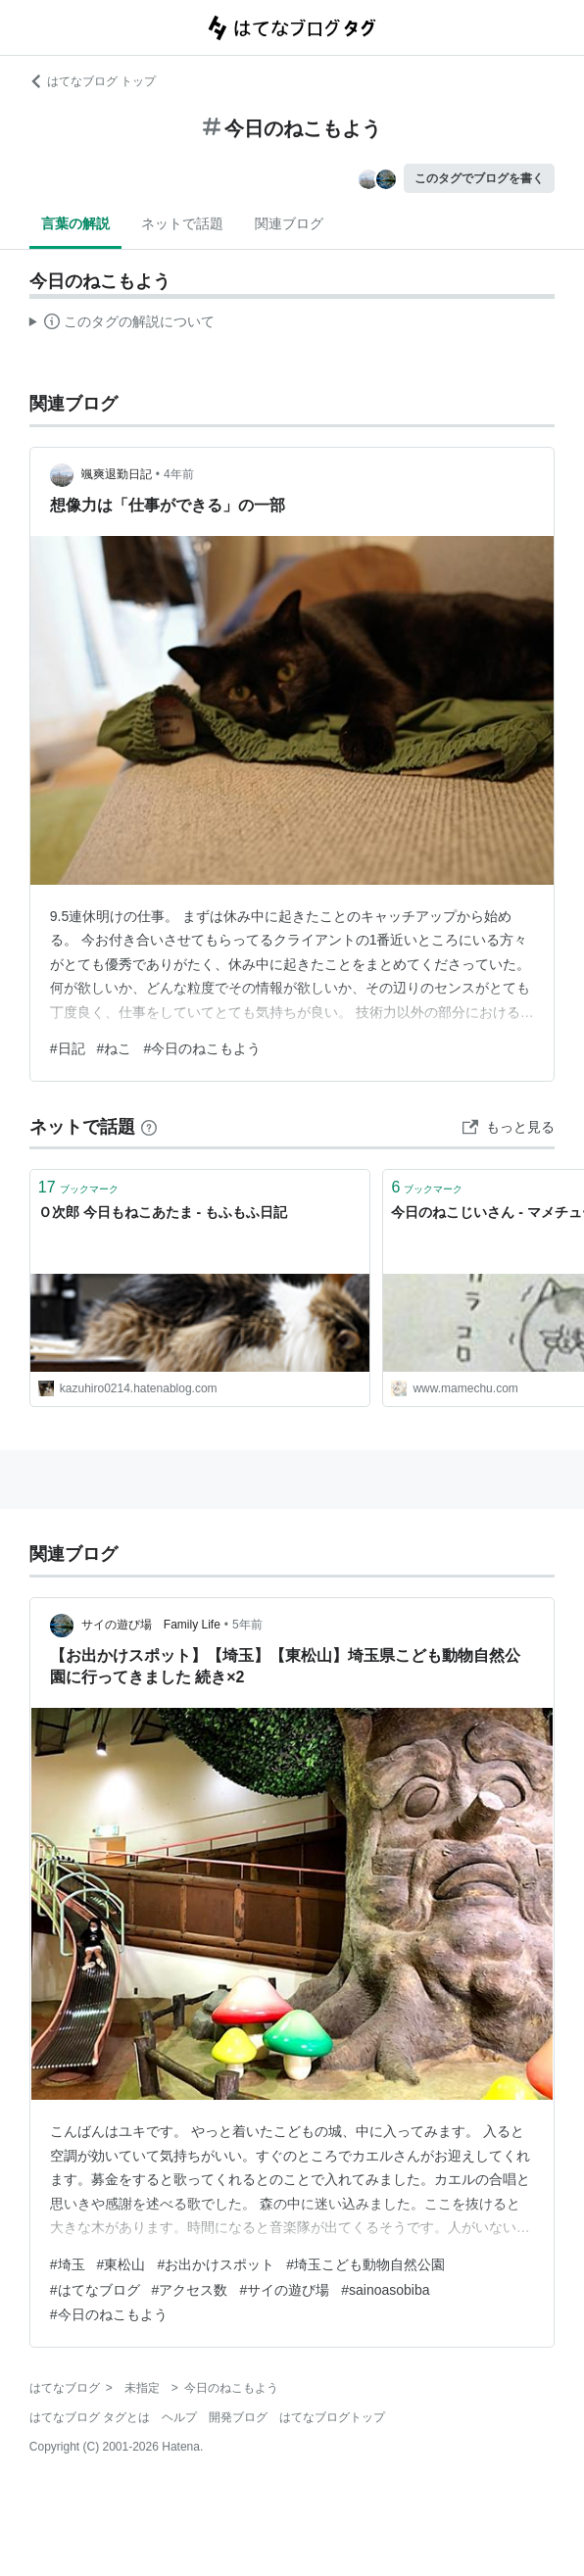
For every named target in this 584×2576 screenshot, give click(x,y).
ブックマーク (78, 1187)
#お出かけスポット (215, 2264)
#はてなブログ (95, 2290)
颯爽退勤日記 (116, 474)
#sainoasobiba (385, 2290)
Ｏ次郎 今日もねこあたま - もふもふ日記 (162, 1212)
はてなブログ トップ (92, 81)
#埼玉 (67, 2264)
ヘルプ (179, 2417)
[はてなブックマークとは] (149, 1127)
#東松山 (121, 2264)
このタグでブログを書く (479, 178)
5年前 (247, 1624)
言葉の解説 (75, 223)
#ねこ (114, 1048)
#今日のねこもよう (202, 1048)
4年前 (179, 474)
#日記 (67, 1048)
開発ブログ (238, 2417)
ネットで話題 (182, 223)
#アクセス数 (190, 2290)
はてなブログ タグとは (89, 2417)
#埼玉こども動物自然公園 (365, 2264)
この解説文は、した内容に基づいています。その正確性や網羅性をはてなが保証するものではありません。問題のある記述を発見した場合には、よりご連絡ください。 (122, 324)
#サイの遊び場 (284, 2290)
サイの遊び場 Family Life (150, 1624)
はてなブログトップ (332, 2417)
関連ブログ (289, 223)
